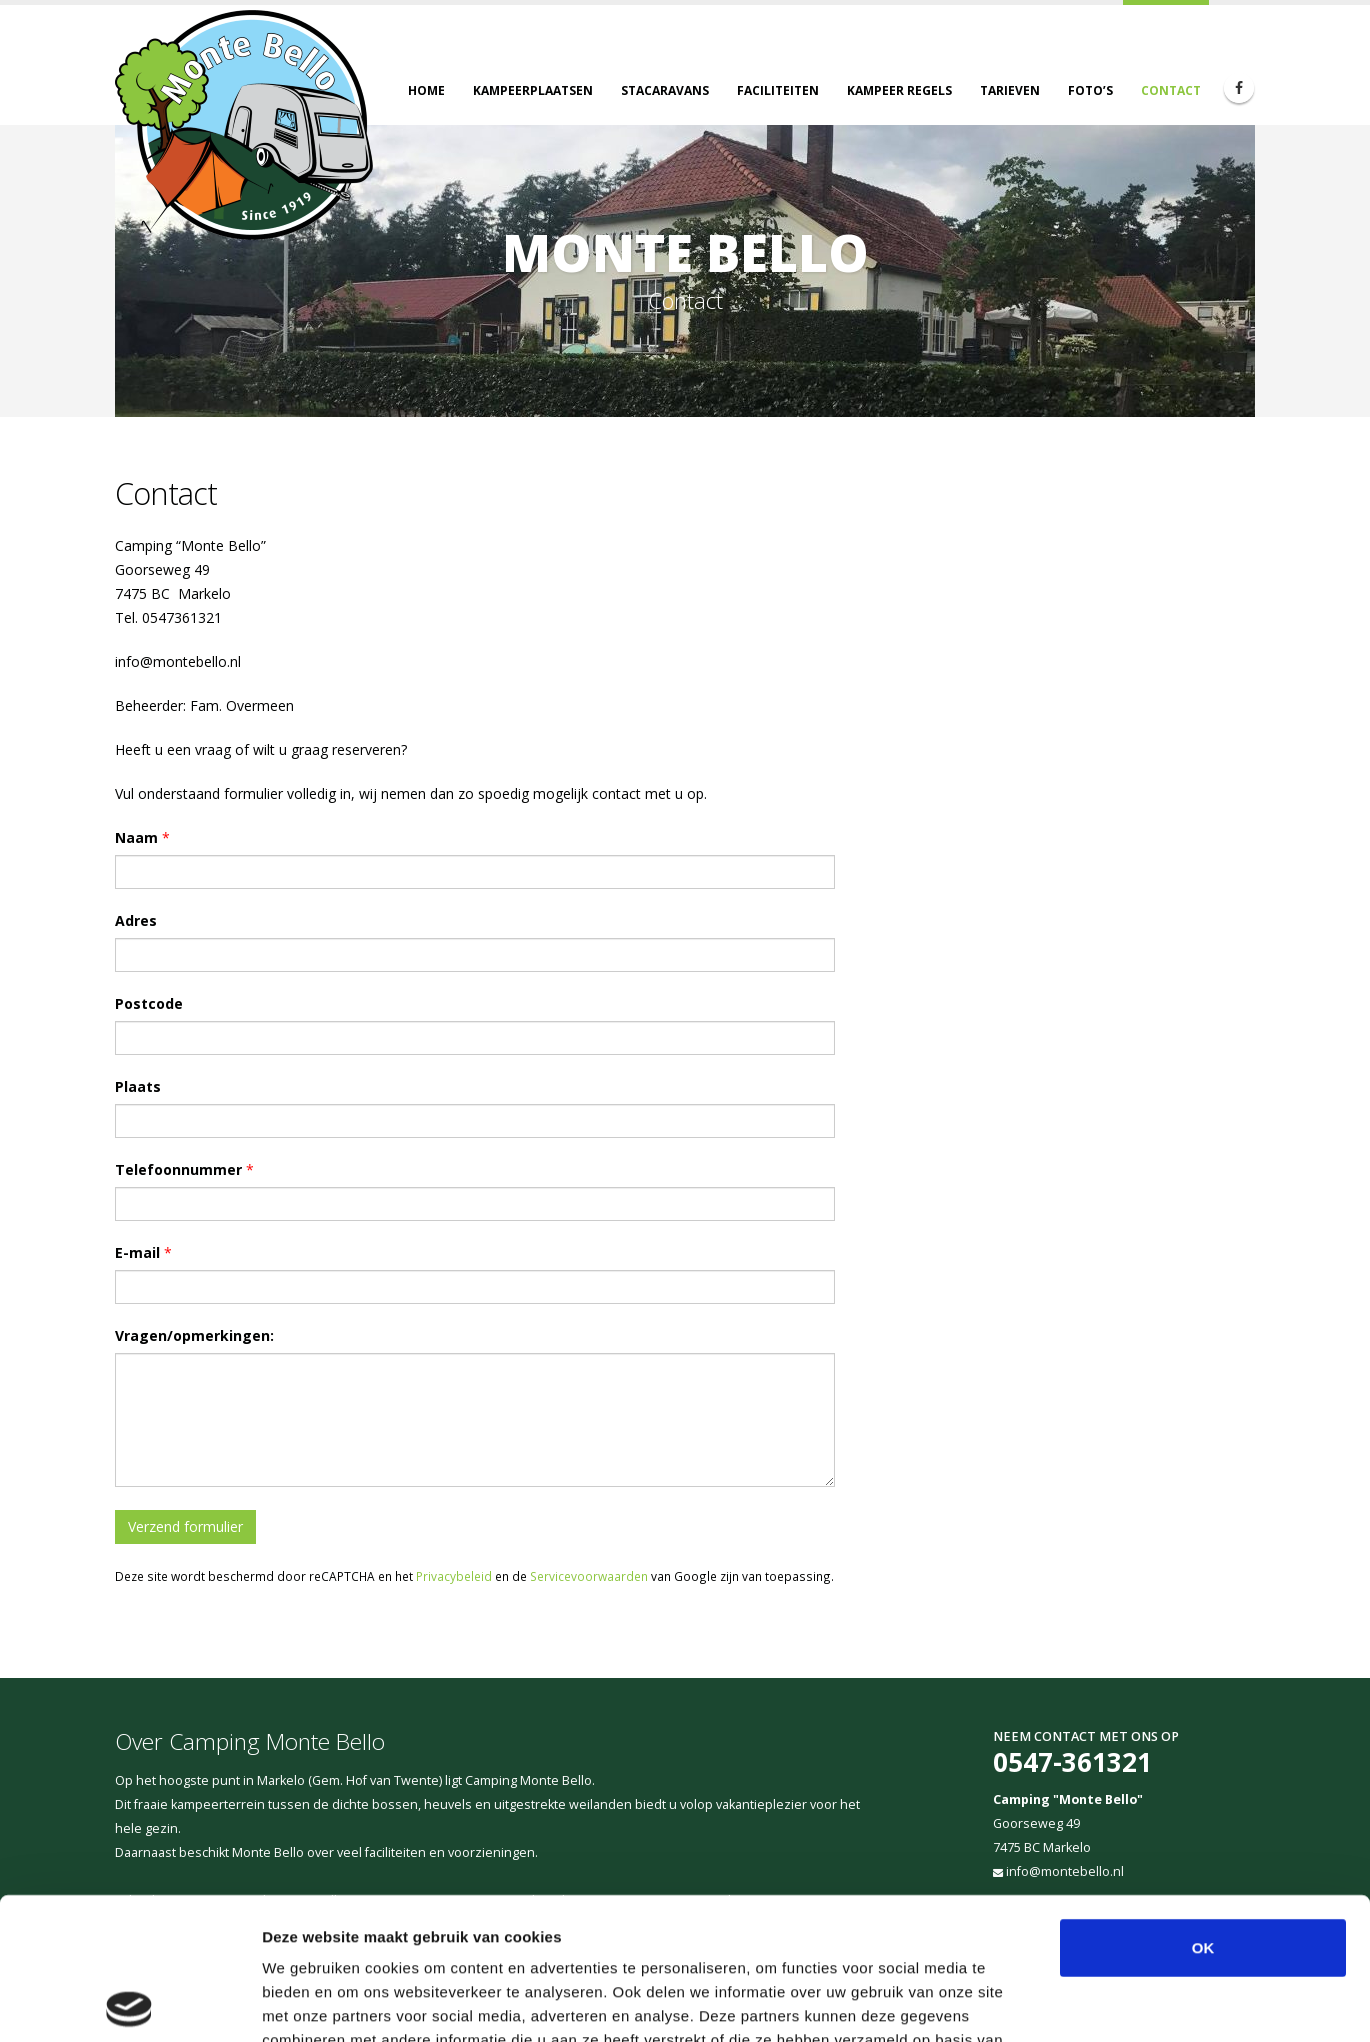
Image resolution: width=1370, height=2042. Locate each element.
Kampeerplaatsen (533, 90)
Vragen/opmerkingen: (194, 1335)
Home (426, 90)
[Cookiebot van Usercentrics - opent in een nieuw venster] (129, 2003)
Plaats (138, 1086)
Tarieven (1010, 90)
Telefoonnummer (184, 1169)
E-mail (143, 1252)
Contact (1171, 90)
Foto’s (1090, 90)
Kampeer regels (899, 90)
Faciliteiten (778, 90)
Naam (142, 837)
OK (1203, 1805)
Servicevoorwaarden (589, 1576)
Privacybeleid (454, 1576)
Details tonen (1080, 2002)
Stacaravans (665, 90)
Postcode (149, 1003)
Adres (136, 920)
